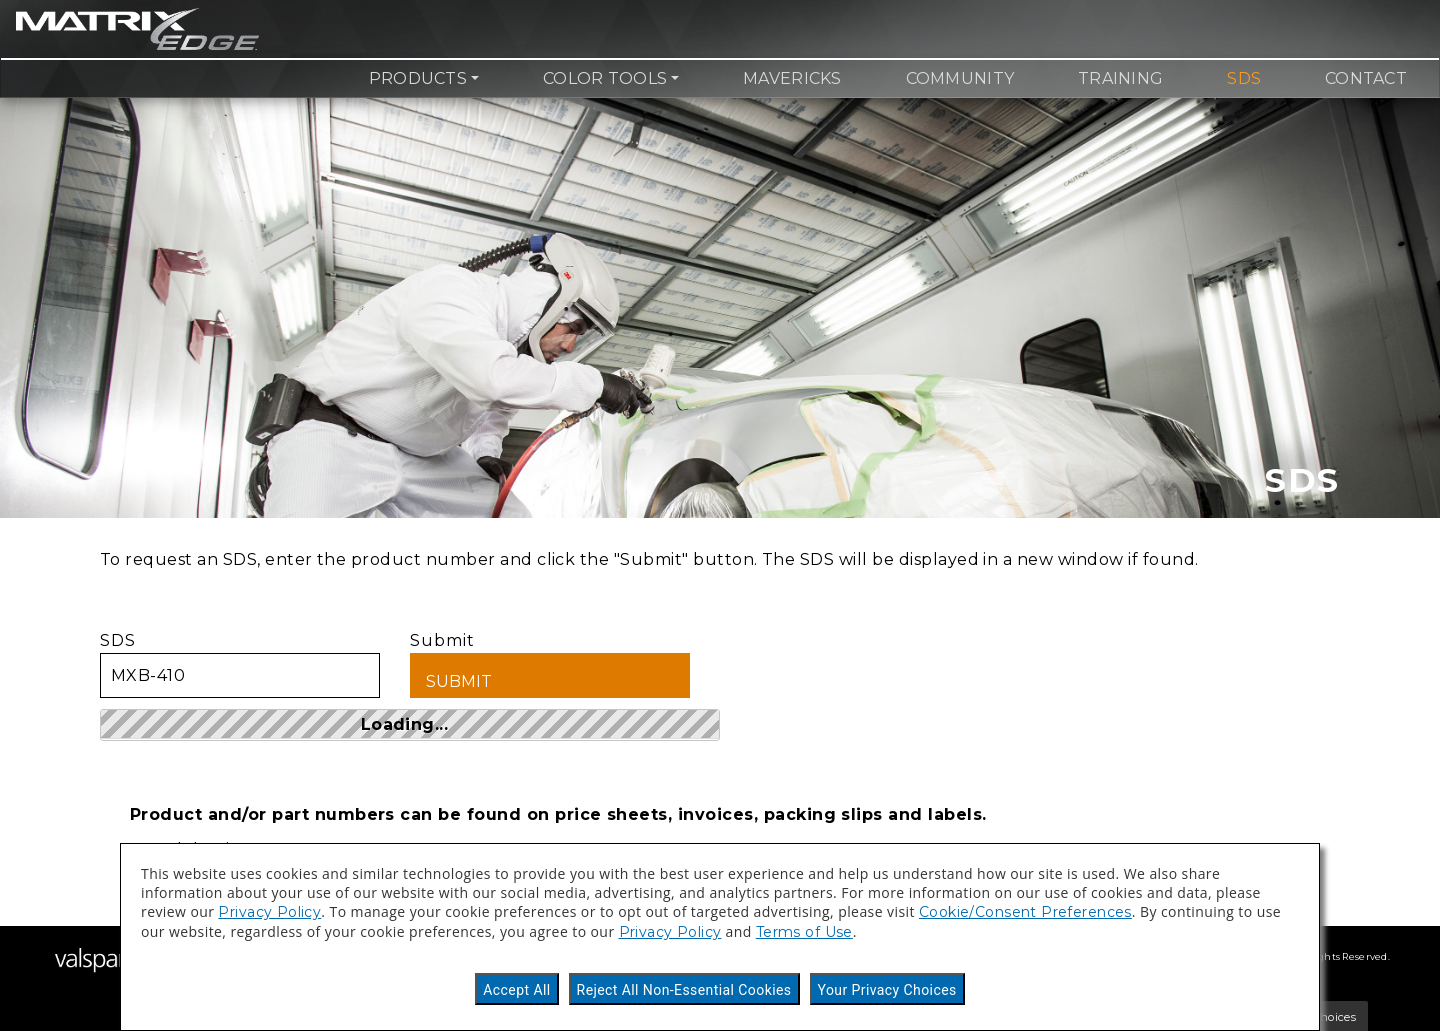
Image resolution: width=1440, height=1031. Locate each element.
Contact (1366, 78)
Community (960, 78)
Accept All (516, 990)
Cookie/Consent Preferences (1025, 912)
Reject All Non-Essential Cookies (684, 990)
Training (1120, 78)
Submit (550, 664)
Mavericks (792, 78)
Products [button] (418, 78)
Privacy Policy (269, 912)
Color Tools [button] (605, 78)
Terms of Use (804, 932)
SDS (1244, 78)
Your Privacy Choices (887, 990)
